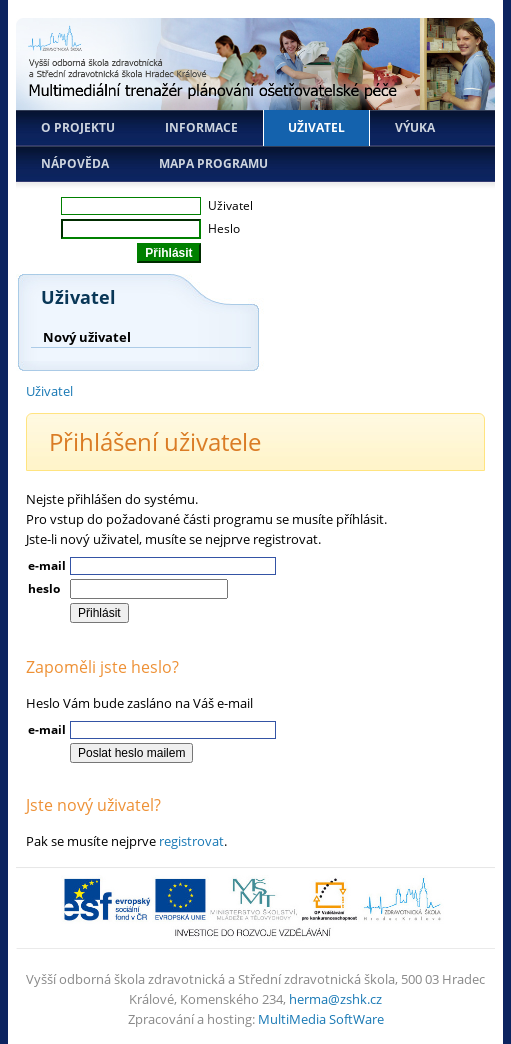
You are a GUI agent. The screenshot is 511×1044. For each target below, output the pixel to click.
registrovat (191, 841)
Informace (201, 127)
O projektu (78, 127)
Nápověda (75, 163)
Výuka (415, 127)
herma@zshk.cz (335, 999)
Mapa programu (213, 163)
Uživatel (316, 127)
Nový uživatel (87, 337)
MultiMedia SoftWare (321, 1019)
